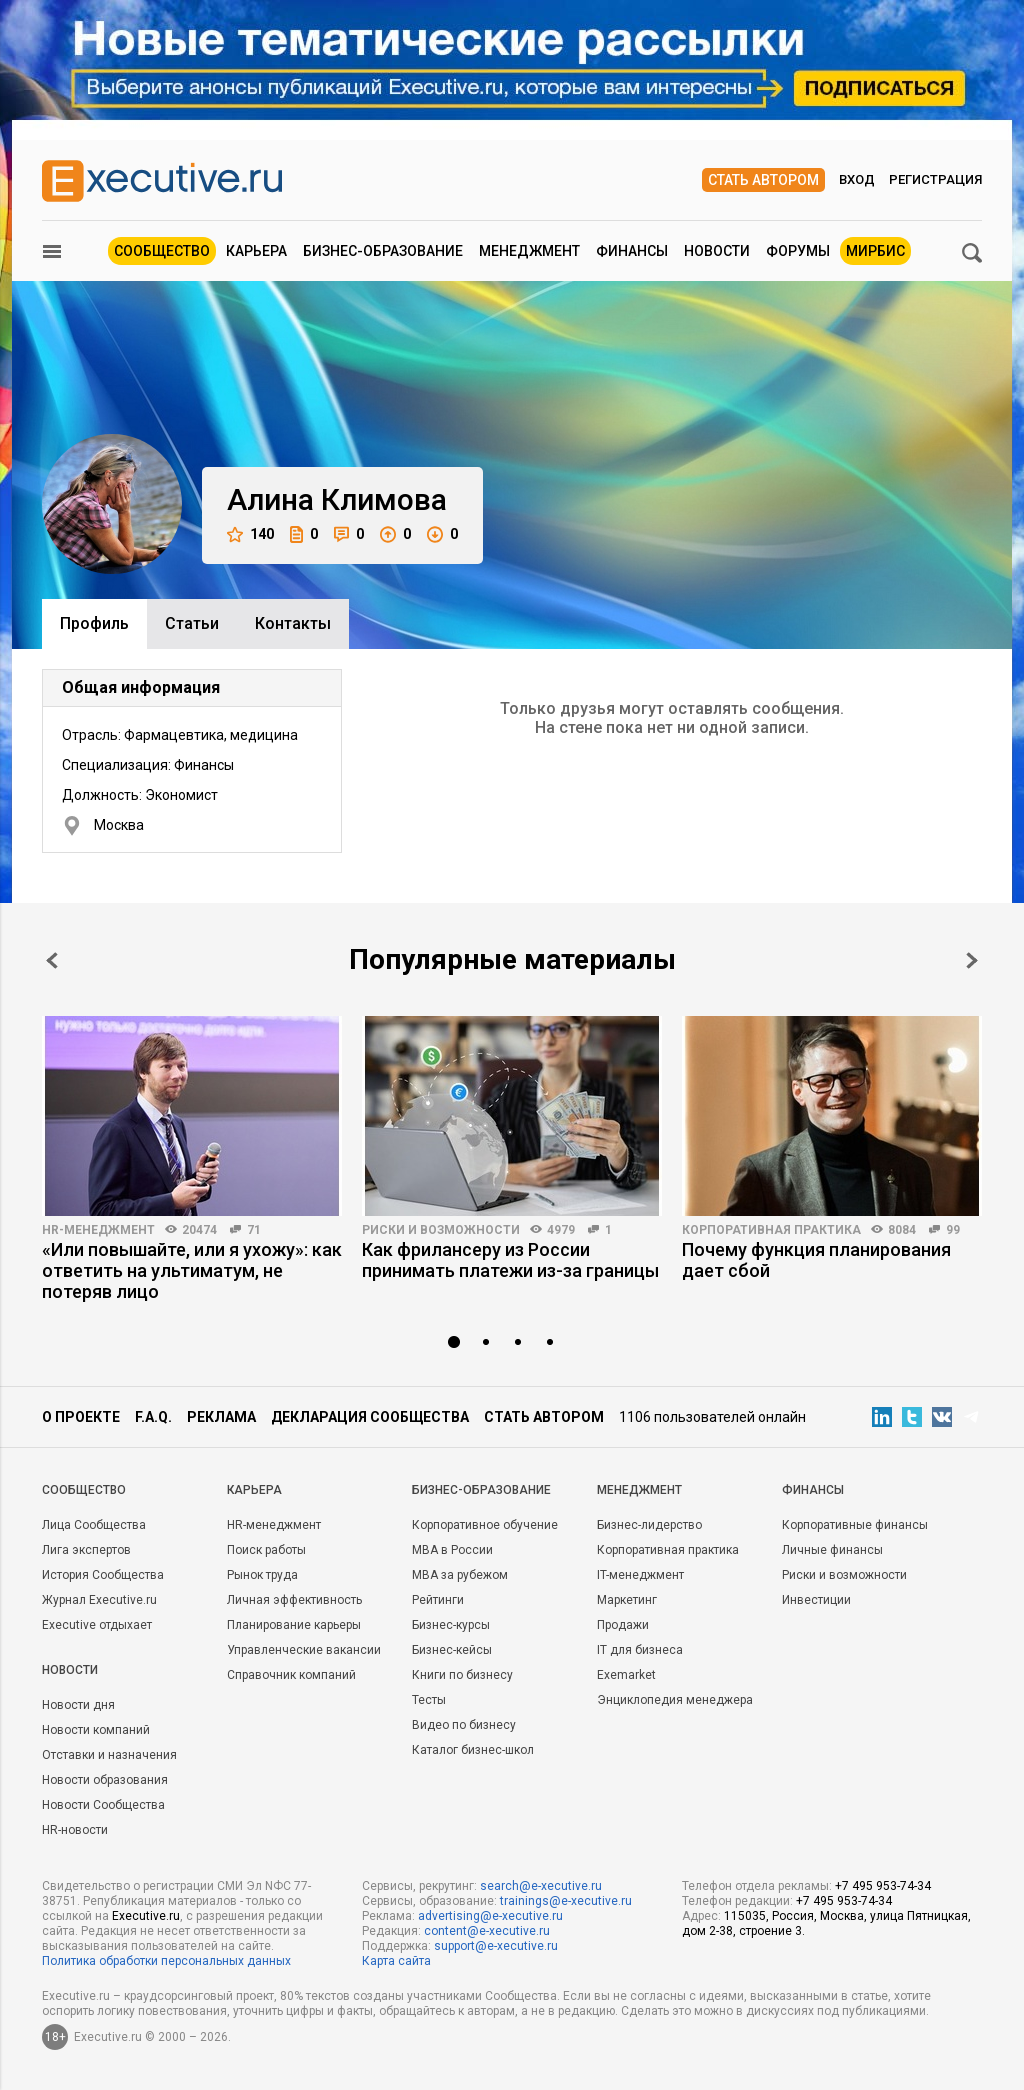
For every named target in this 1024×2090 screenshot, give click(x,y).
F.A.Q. (153, 1417)
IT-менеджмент (640, 1575)
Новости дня (78, 1705)
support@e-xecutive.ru (496, 1946)
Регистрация (935, 179)
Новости (717, 251)
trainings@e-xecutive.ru (566, 1901)
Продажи (623, 1625)
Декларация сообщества (370, 1417)
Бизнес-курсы (451, 1625)
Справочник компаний (291, 1675)
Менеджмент (529, 251)
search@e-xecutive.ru (541, 1886)
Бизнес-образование (383, 251)
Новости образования (105, 1780)
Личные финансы (832, 1550)
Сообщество (162, 251)
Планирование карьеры (294, 1625)
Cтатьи (192, 623)
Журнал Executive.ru (99, 1600)
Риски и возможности (441, 1230)
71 (254, 1230)
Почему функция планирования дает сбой (816, 1260)
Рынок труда (262, 1575)
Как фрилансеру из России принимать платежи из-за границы (510, 1260)
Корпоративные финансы (855, 1525)
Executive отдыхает (97, 1625)
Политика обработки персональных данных (166, 1961)
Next (972, 960)
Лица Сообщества (94, 1525)
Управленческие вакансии (304, 1650)
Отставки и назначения (109, 1755)
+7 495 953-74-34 (883, 1886)
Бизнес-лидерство (649, 1525)
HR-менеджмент (98, 1230)
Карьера (256, 251)
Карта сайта (396, 1961)
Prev (52, 960)
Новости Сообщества (103, 1805)
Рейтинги (438, 1600)
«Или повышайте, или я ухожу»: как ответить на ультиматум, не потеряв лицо (192, 1270)
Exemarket (626, 1675)
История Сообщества (103, 1575)
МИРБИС (875, 251)
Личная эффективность (294, 1600)
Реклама (221, 1417)
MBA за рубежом (460, 1575)
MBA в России (452, 1550)
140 (250, 534)
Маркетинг (627, 1600)
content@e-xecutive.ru (487, 1931)
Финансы (632, 251)
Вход (857, 179)
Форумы (798, 251)
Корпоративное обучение (485, 1525)
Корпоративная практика (771, 1230)
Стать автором (763, 180)
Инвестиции (816, 1600)
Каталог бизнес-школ (473, 1750)
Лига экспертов (86, 1550)
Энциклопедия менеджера (675, 1700)
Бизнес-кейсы (452, 1650)
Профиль (94, 623)
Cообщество (84, 1490)
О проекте (81, 1417)
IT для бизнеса (640, 1650)
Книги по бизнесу (462, 1675)
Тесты (429, 1700)
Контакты (293, 623)
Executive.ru (146, 1916)
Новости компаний (96, 1730)
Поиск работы (266, 1550)
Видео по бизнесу (464, 1725)
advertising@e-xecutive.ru (490, 1916)
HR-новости (75, 1830)
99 (953, 1230)
